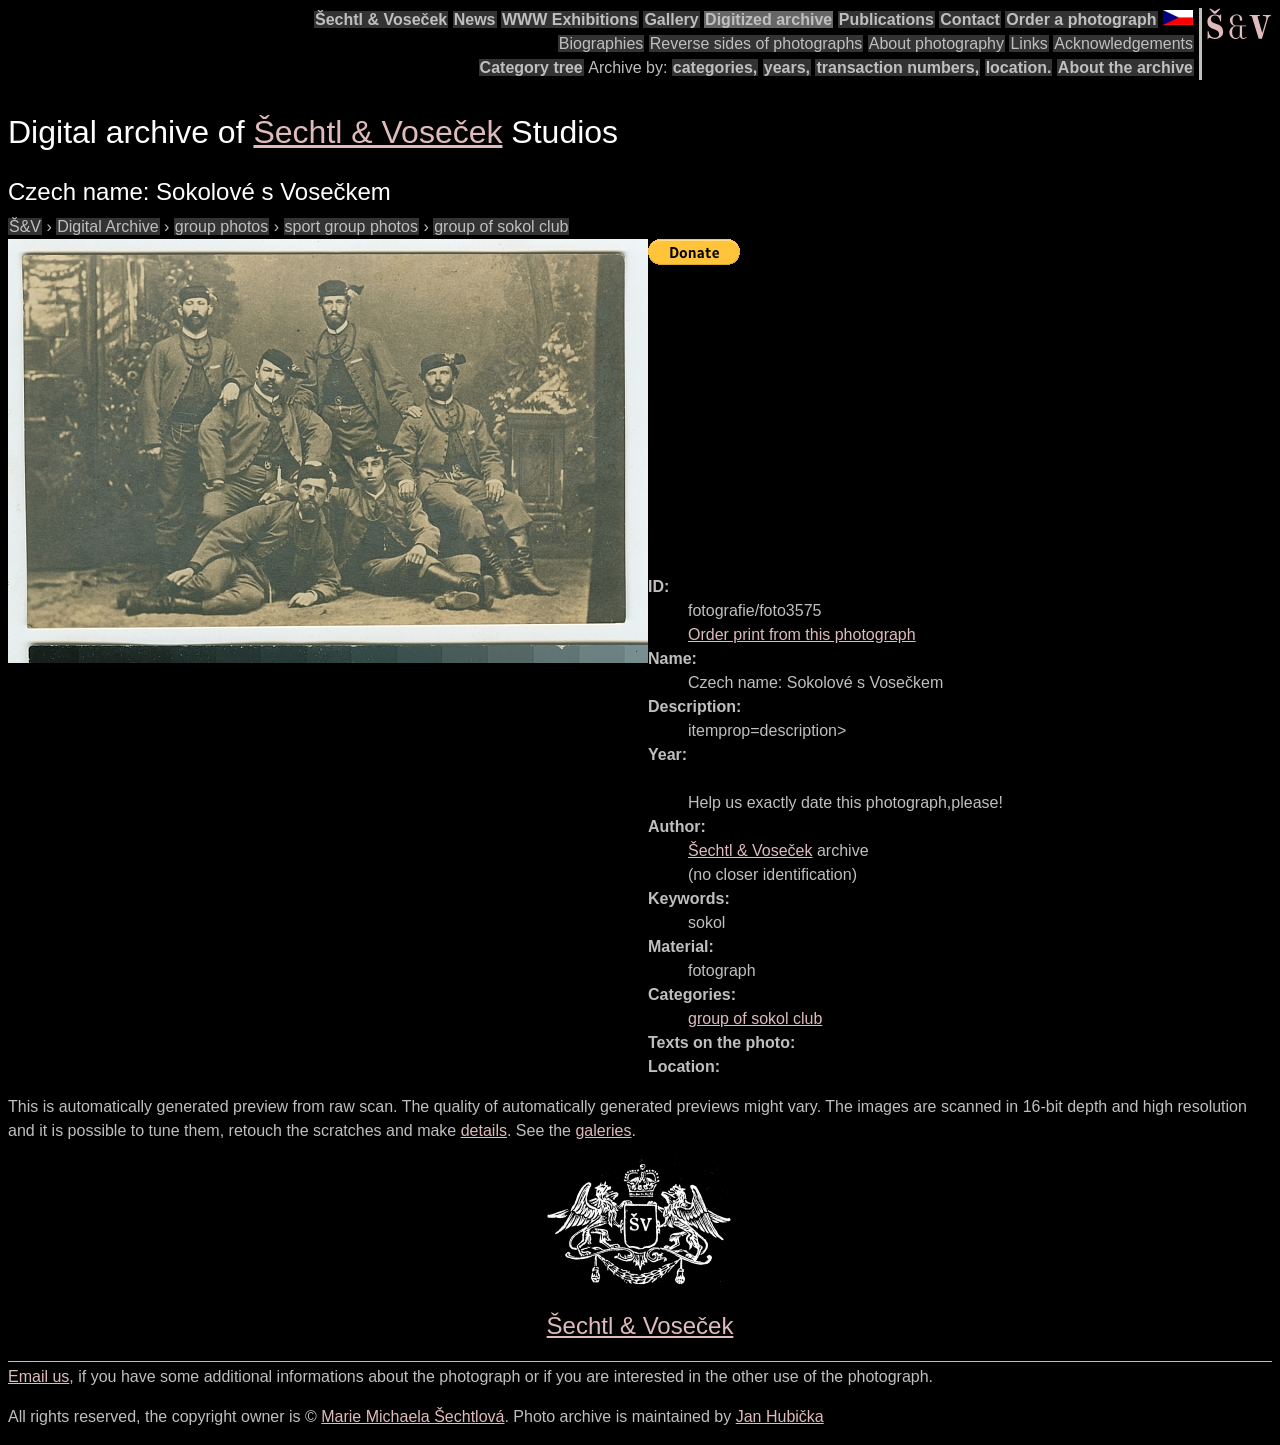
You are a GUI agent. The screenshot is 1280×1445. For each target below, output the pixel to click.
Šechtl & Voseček (381, 19)
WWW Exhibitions (570, 19)
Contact (970, 19)
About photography (936, 43)
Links (1028, 43)
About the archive (1125, 67)
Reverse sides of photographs (756, 43)
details (484, 1130)
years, (787, 67)
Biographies (601, 43)
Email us (38, 1376)
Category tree (531, 67)
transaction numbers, (897, 67)
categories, (715, 67)
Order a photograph (1081, 19)
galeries (603, 1130)
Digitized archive (768, 19)
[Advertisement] (964, 412)
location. (1019, 67)
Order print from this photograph (802, 634)
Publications (886, 19)
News (475, 19)
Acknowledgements (1123, 43)
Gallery (671, 19)
